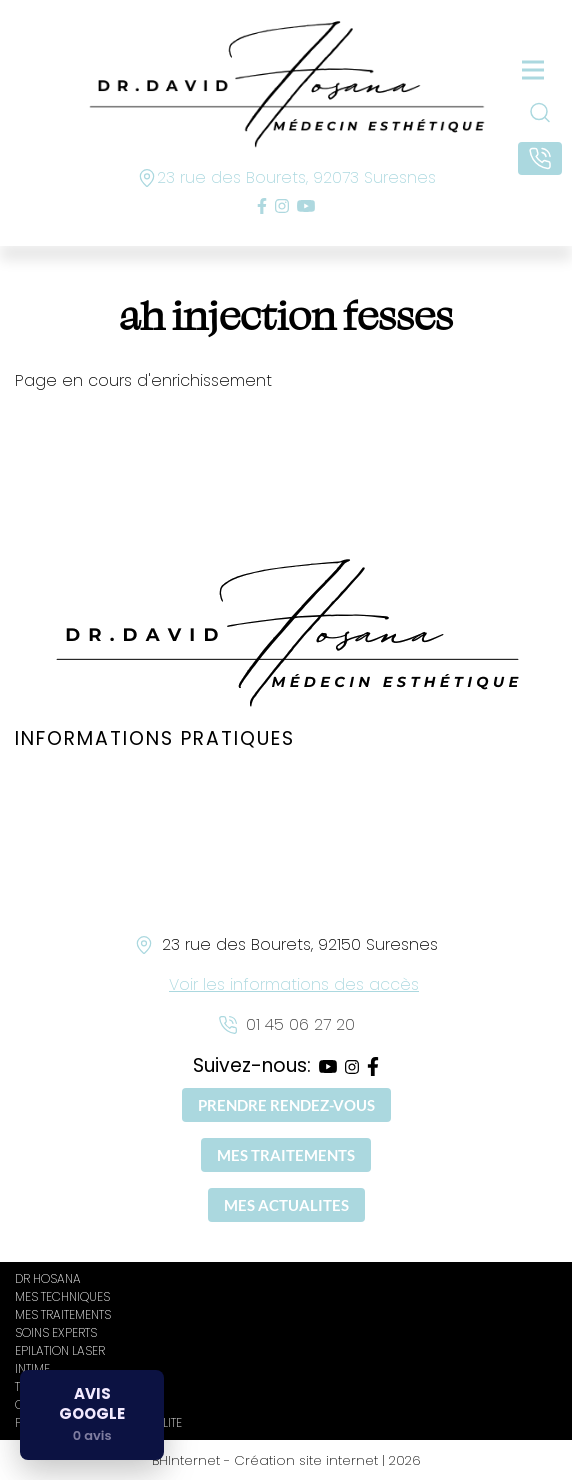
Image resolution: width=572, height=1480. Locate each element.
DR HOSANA (48, 1278)
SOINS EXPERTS (56, 1332)
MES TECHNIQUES (62, 1296)
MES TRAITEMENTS (286, 1155)
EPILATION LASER (60, 1350)
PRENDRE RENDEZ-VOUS (286, 1105)
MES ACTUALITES (286, 1205)
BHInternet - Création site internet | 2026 (286, 1460)
